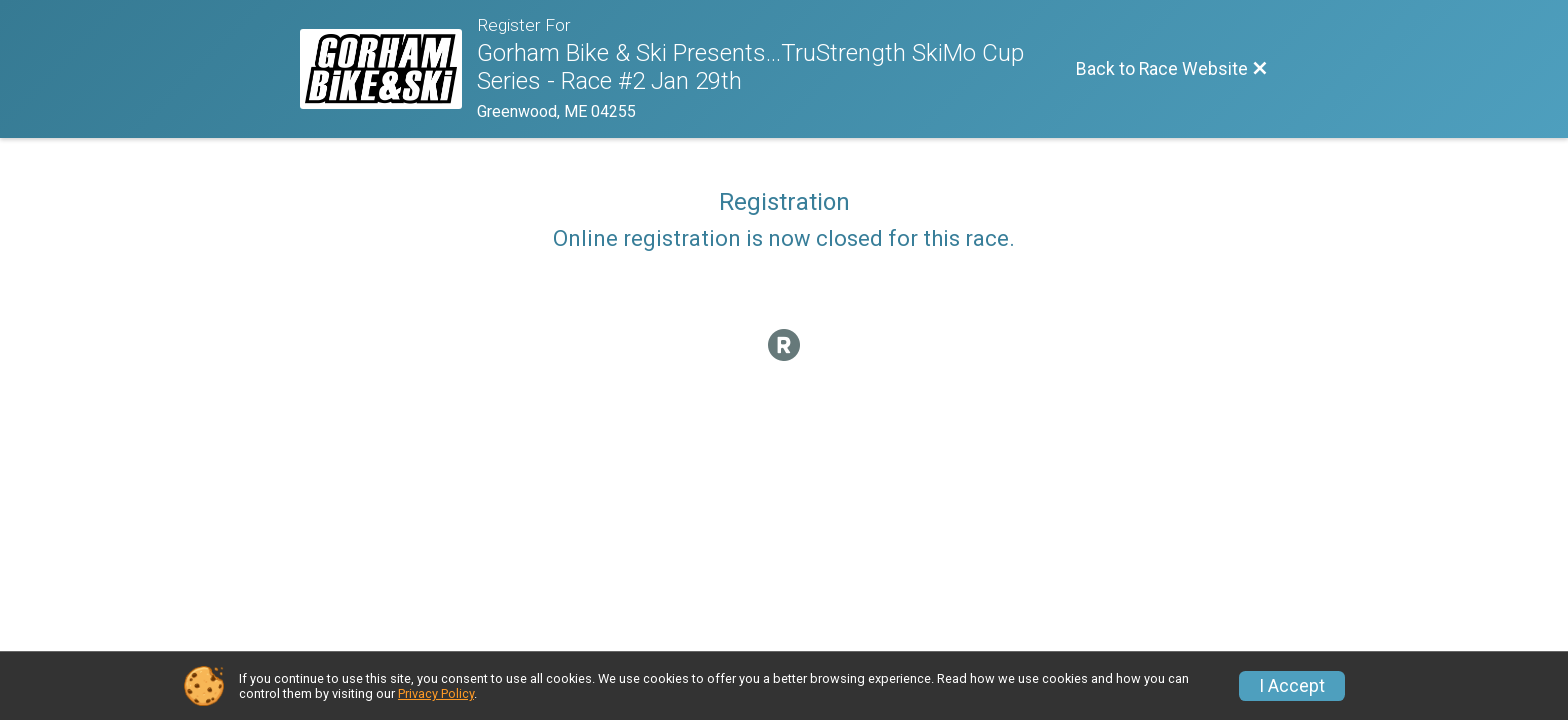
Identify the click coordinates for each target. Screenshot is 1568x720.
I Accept (1292, 686)
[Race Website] (388, 69)
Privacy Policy (436, 693)
